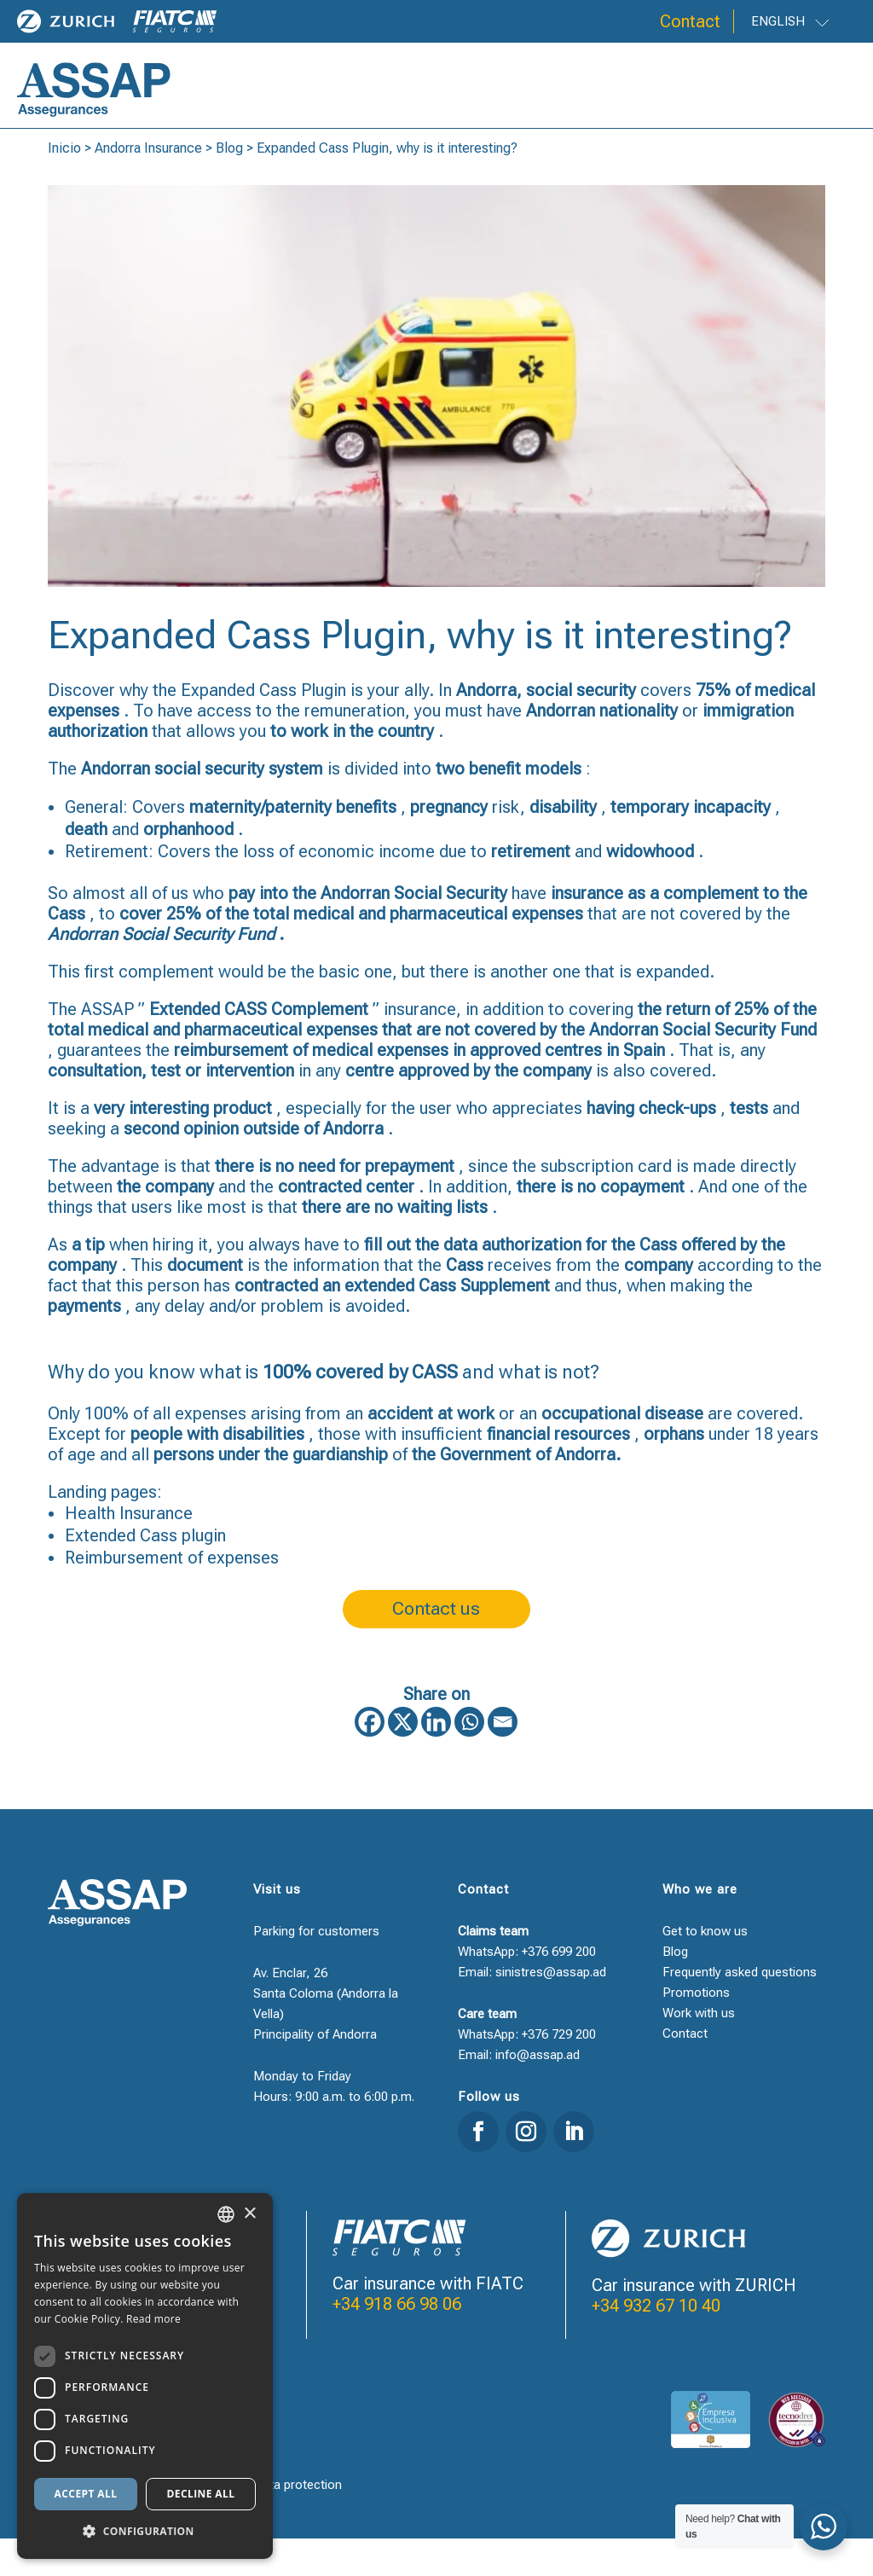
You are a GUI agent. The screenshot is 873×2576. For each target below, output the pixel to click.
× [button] (249, 2214)
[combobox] (225, 2214)
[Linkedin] (436, 1759)
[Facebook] (369, 1759)
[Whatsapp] (469, 1759)
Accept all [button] (86, 2493)
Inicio (64, 173)
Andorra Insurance (148, 173)
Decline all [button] (201, 2493)
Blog (229, 173)
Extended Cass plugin (145, 1560)
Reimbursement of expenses (172, 1582)
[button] (145, 2531)
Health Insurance (129, 1538)
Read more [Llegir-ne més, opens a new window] (153, 2319)
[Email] (502, 1759)
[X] (403, 1759)
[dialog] (145, 2376)
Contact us (436, 1639)
